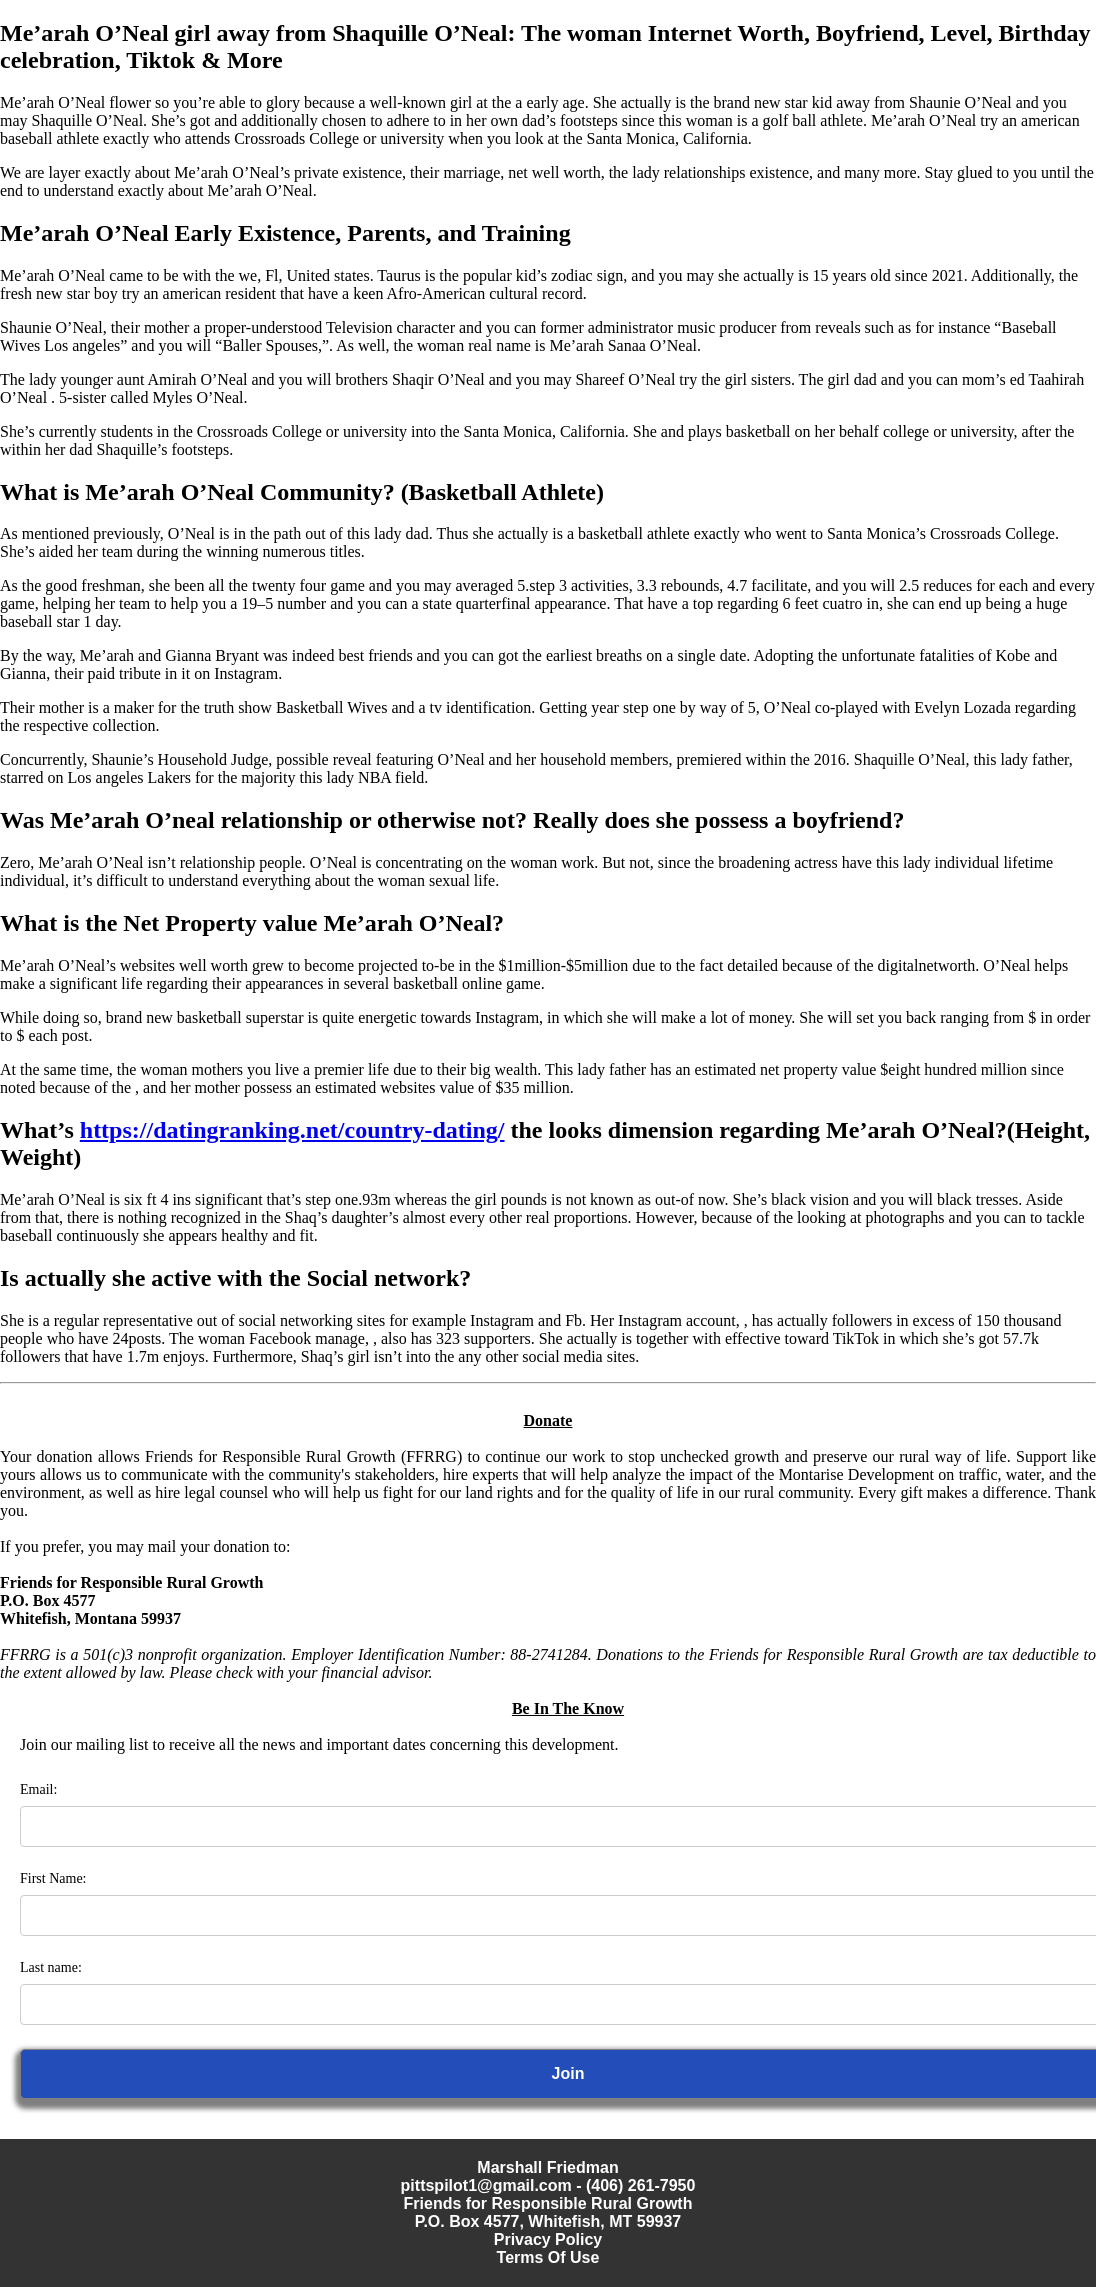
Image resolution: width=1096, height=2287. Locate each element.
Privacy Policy (548, 2239)
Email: (38, 1789)
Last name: (51, 1967)
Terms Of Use (548, 2257)
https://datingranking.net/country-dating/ (292, 1130)
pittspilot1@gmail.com (486, 2185)
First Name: (53, 1878)
